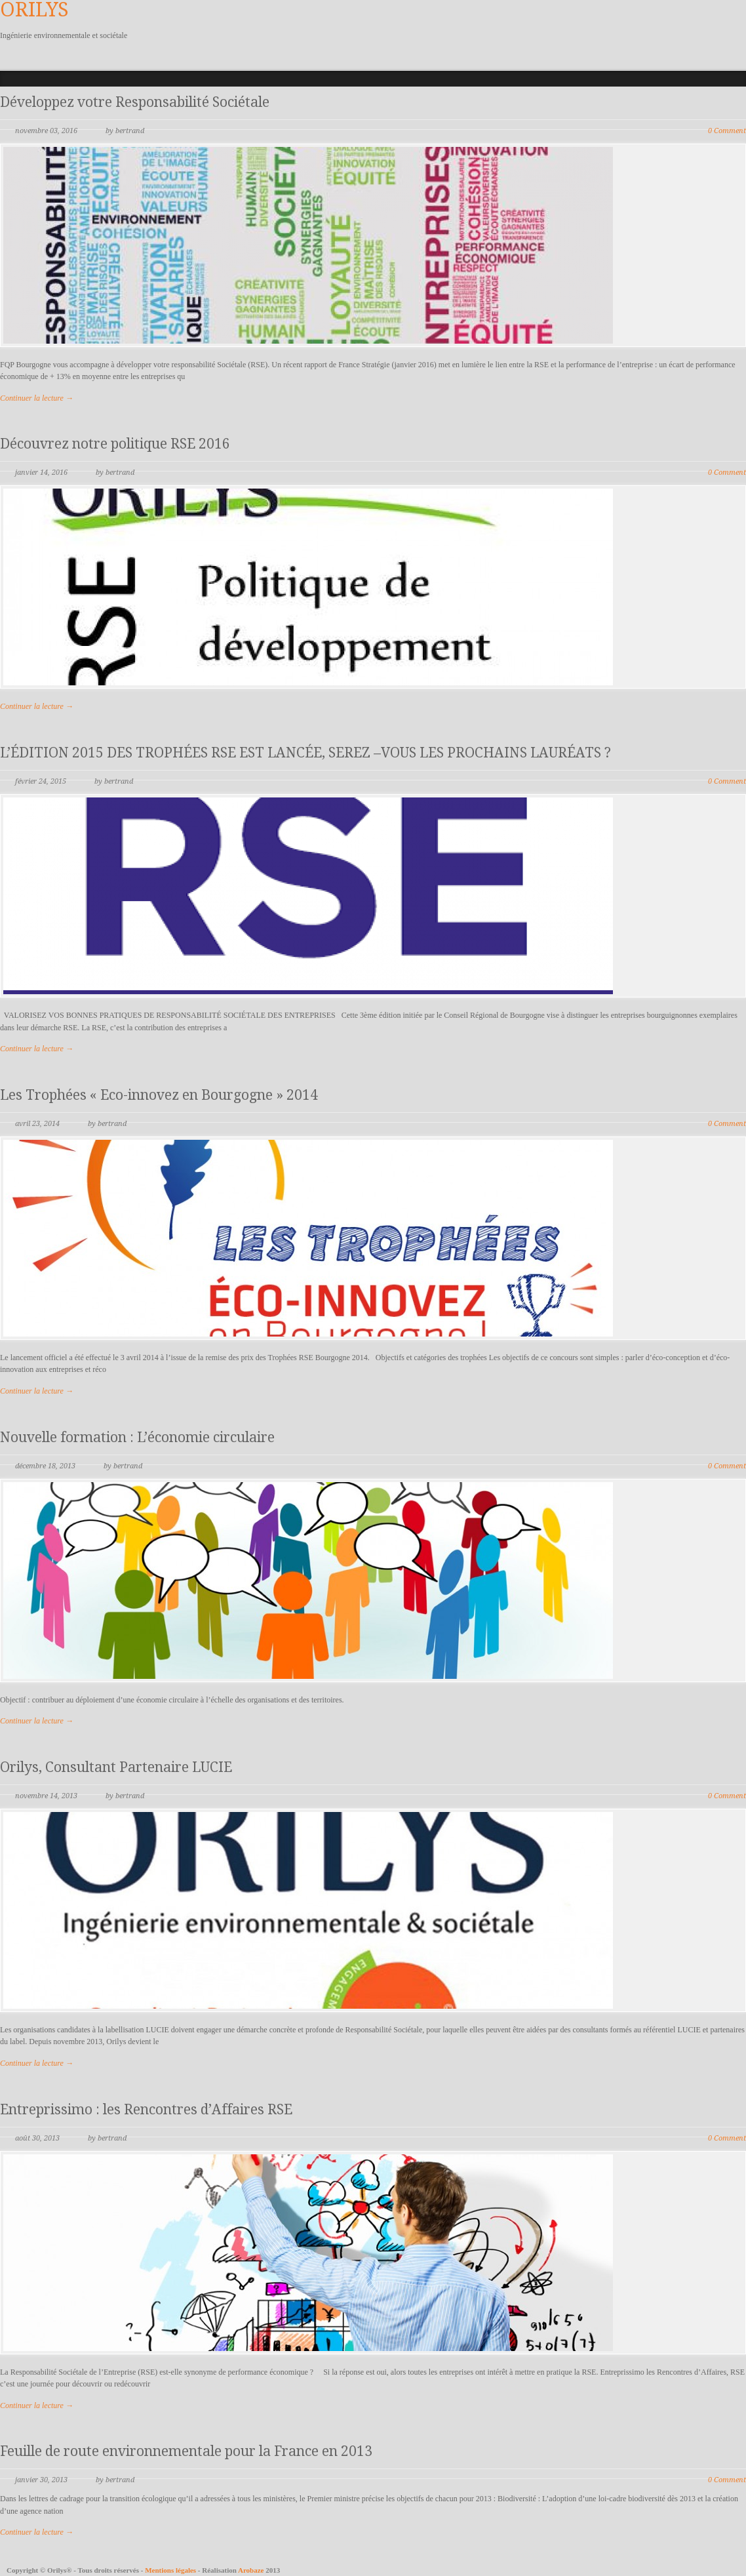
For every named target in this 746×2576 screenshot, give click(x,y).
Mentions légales (171, 2570)
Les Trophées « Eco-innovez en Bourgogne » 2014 (159, 1095)
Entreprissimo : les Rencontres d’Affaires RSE (146, 2109)
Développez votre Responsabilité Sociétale (134, 102)
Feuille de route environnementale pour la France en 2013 (186, 2451)
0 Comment (727, 131)
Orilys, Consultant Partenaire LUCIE (116, 1767)
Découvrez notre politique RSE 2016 (115, 443)
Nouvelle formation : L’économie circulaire (137, 1437)
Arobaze (251, 2570)
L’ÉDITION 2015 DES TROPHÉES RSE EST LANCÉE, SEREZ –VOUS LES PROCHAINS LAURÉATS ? (305, 752)
